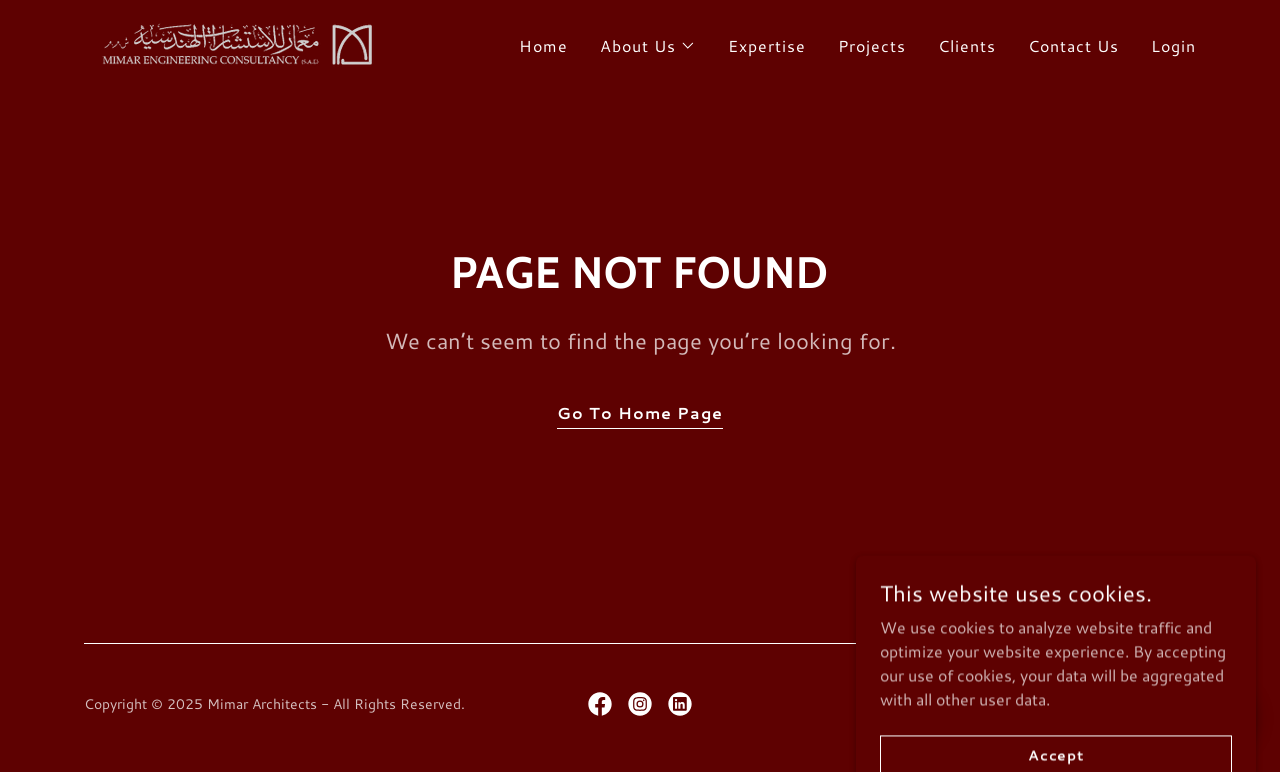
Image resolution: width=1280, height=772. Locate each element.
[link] (233, 40)
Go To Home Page (640, 412)
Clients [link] (967, 45)
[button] (648, 46)
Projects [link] (872, 45)
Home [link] (543, 45)
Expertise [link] (767, 45)
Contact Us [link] (1073, 45)
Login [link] (1173, 45)
